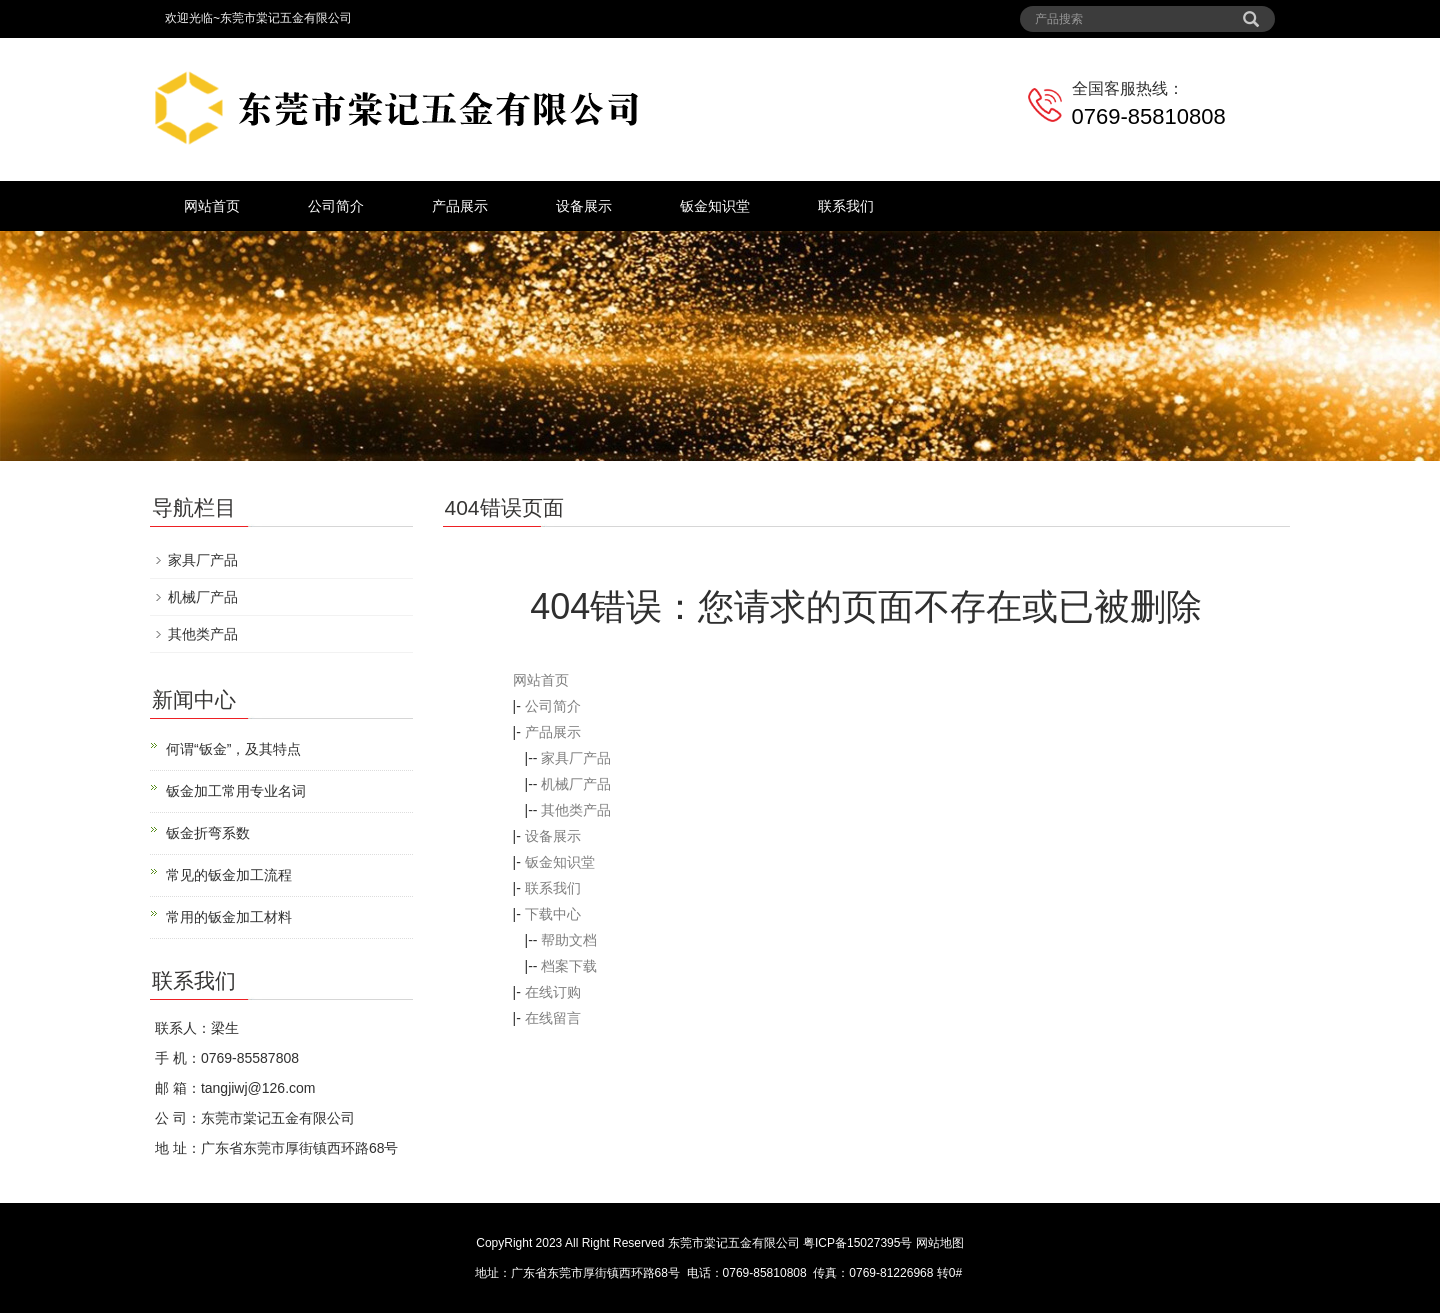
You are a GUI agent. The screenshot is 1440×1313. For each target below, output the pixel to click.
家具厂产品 (576, 758)
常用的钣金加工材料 (229, 917)
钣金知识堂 (715, 206)
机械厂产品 (576, 784)
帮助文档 (569, 940)
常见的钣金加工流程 (229, 875)
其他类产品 (576, 810)
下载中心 (553, 914)
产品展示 (460, 206)
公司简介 (336, 206)
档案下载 (569, 966)
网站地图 (940, 1243)
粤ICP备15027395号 (857, 1243)
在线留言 (553, 1018)
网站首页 (212, 206)
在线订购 (553, 992)
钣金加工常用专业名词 (236, 791)
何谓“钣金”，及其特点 (233, 749)
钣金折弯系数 (208, 833)
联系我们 (846, 206)
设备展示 (584, 206)
